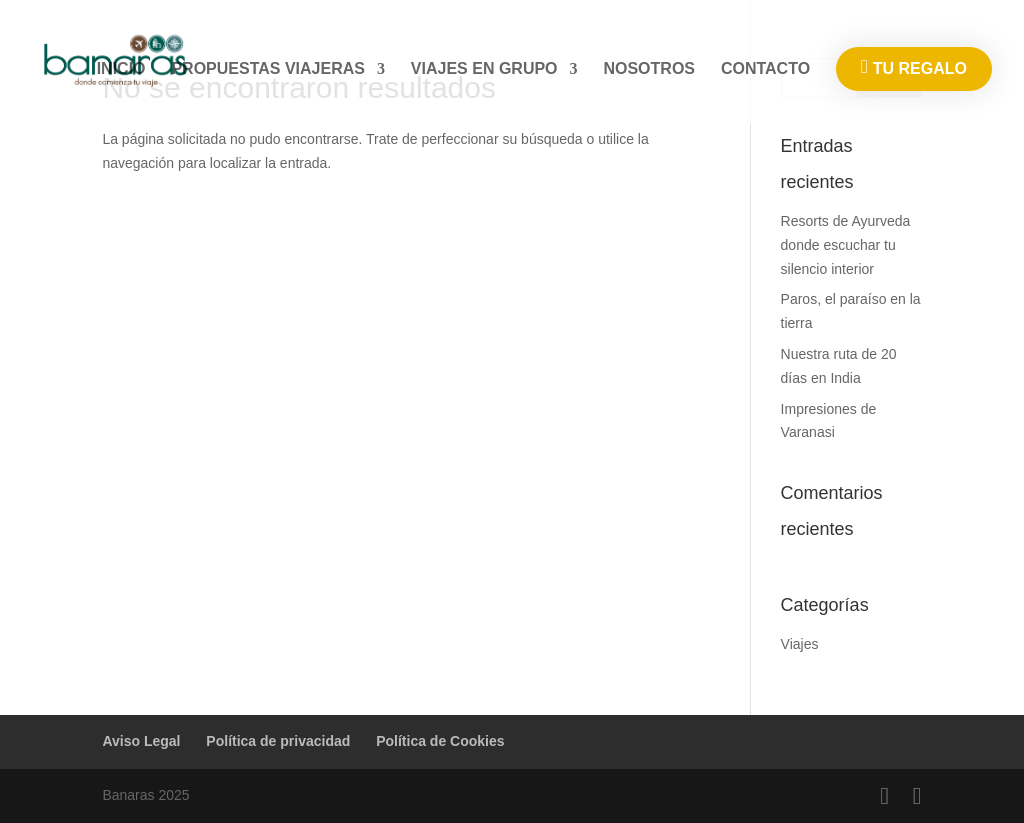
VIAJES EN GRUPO (484, 69)
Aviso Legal (141, 741)
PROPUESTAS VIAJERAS (268, 69)
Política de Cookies (440, 741)
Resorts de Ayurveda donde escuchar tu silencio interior (846, 245)
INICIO (121, 69)
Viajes (800, 644)
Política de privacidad (278, 741)
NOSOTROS (649, 69)
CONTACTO (765, 69)
